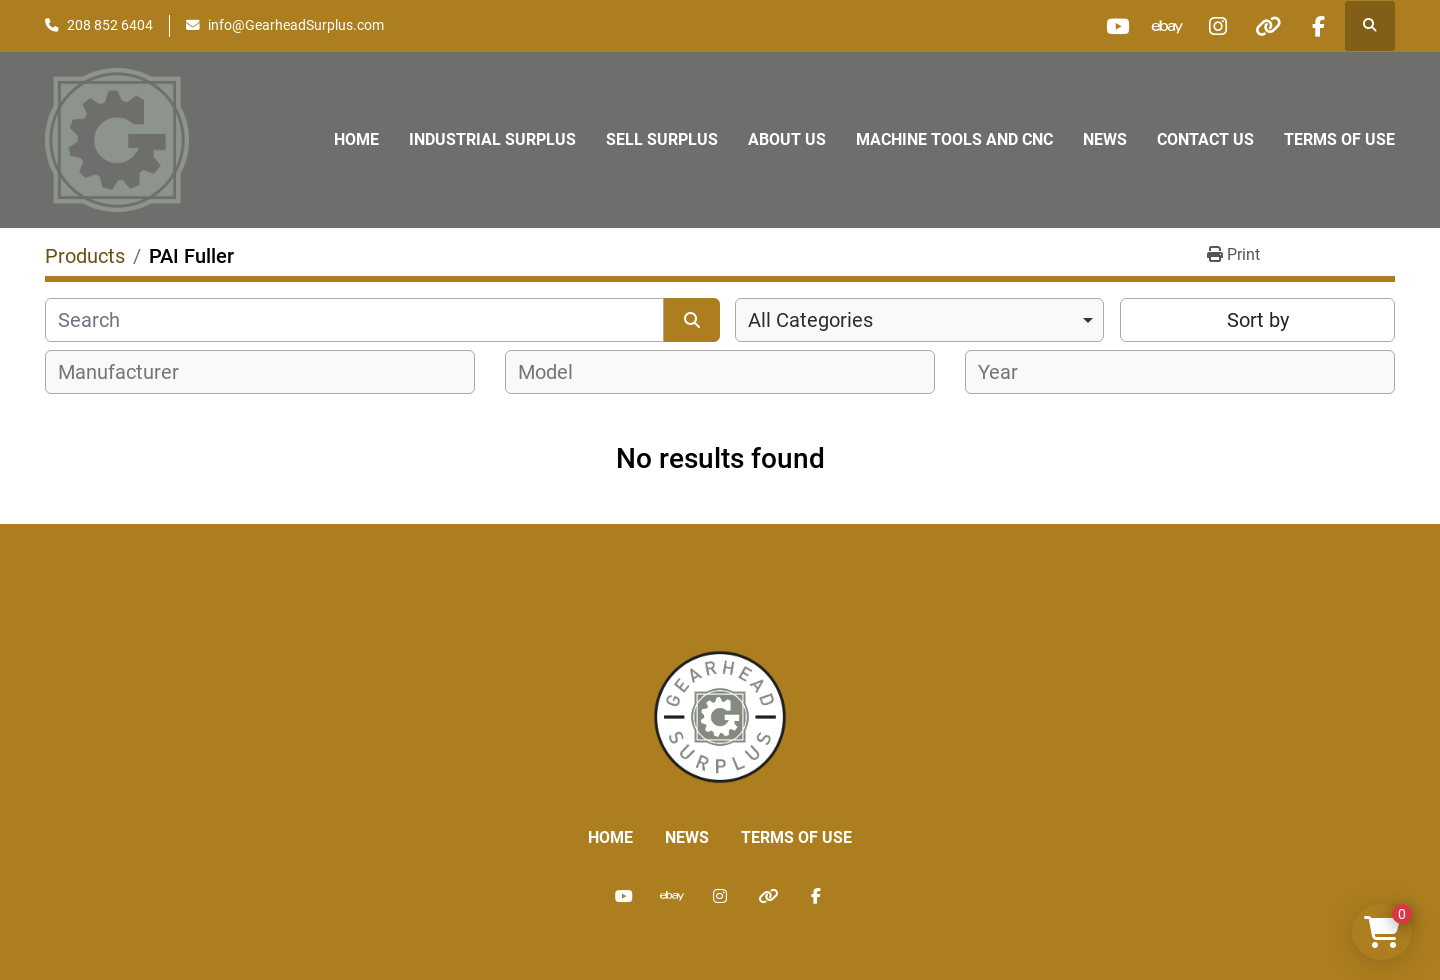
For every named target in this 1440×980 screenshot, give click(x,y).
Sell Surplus (662, 139)
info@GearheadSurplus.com (296, 25)
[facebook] (1318, 26)
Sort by (1258, 320)
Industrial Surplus (492, 139)
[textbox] (129, 372)
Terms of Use (1339, 139)
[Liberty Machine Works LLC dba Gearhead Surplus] (720, 715)
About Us (787, 139)
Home (356, 139)
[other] (1267, 26)
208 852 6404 (110, 25)
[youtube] (1114, 26)
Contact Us (1205, 139)
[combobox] (919, 320)
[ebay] (1165, 26)
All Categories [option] (810, 320)
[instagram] (1216, 26)
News (1105, 139)
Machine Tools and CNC (954, 139)
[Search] (354, 320)
